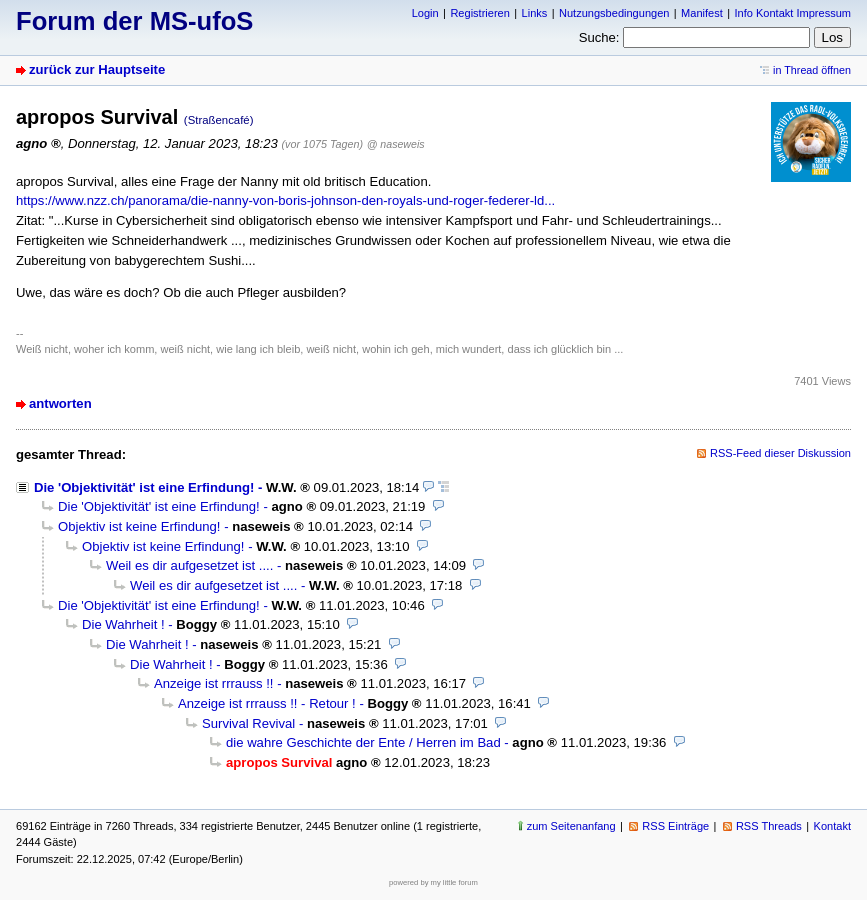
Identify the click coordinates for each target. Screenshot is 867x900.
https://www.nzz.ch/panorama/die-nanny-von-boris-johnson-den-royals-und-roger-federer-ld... (285, 200)
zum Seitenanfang (571, 826)
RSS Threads (769, 826)
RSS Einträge (675, 826)
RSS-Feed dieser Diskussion (780, 453)
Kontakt (832, 826)
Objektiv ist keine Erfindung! (139, 526)
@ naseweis (396, 144)
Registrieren (479, 13)
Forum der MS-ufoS (134, 21)
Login (425, 13)
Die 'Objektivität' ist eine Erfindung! (144, 487)
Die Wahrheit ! (123, 624)
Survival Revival (248, 723)
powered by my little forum (433, 882)
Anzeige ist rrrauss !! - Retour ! (267, 703)
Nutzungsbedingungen (614, 13)
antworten (60, 403)
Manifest (702, 13)
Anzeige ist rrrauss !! (213, 683)
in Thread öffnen (812, 70)
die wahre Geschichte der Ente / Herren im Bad (363, 742)
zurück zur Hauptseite (97, 69)
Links (535, 13)
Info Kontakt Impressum (793, 13)
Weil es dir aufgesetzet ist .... (189, 565)
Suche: (599, 37)
